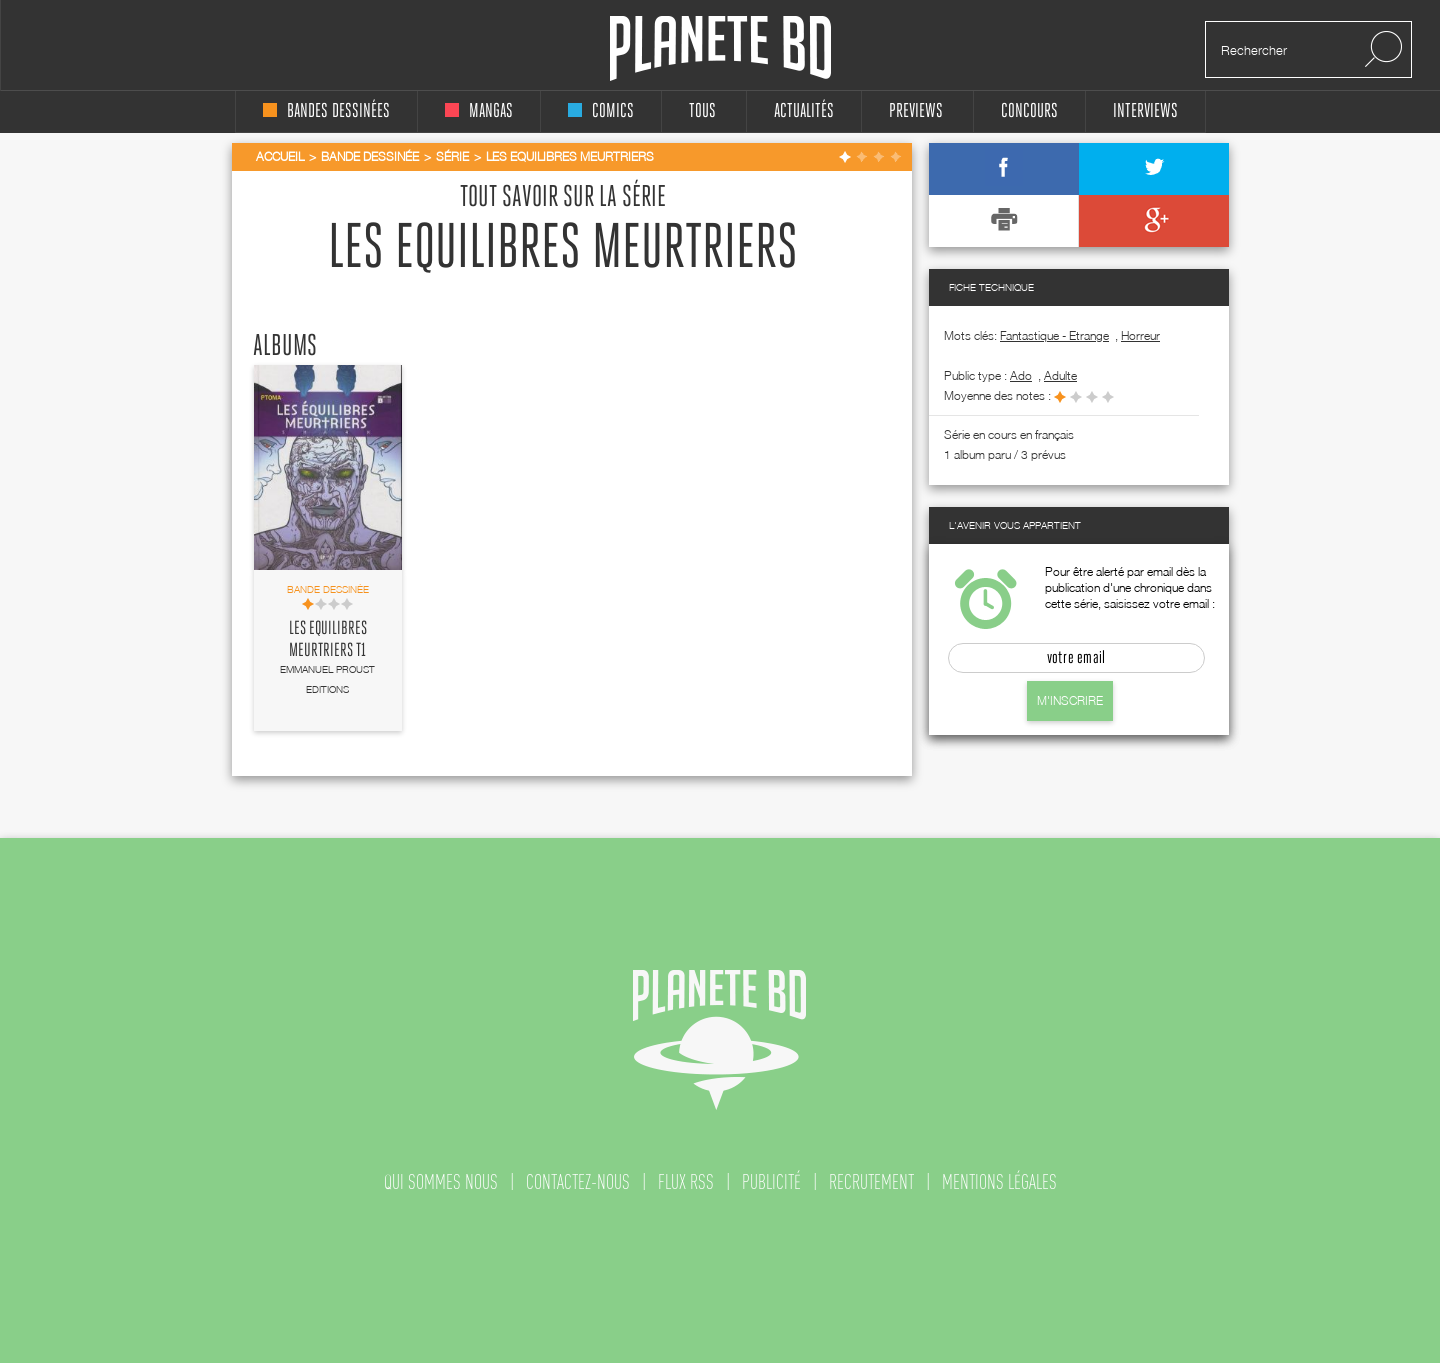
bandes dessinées (326, 111)
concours (1029, 111)
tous (702, 111)
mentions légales (999, 1182)
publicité (771, 1182)
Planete (720, 48)
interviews (1145, 111)
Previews (916, 111)
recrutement (871, 1182)
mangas (479, 111)
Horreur (1140, 335)
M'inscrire (1070, 700)
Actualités (804, 111)
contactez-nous (578, 1182)
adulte (1060, 375)
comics (601, 111)
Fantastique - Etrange (1054, 335)
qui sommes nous (441, 1182)
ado (1021, 375)
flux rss (686, 1182)
